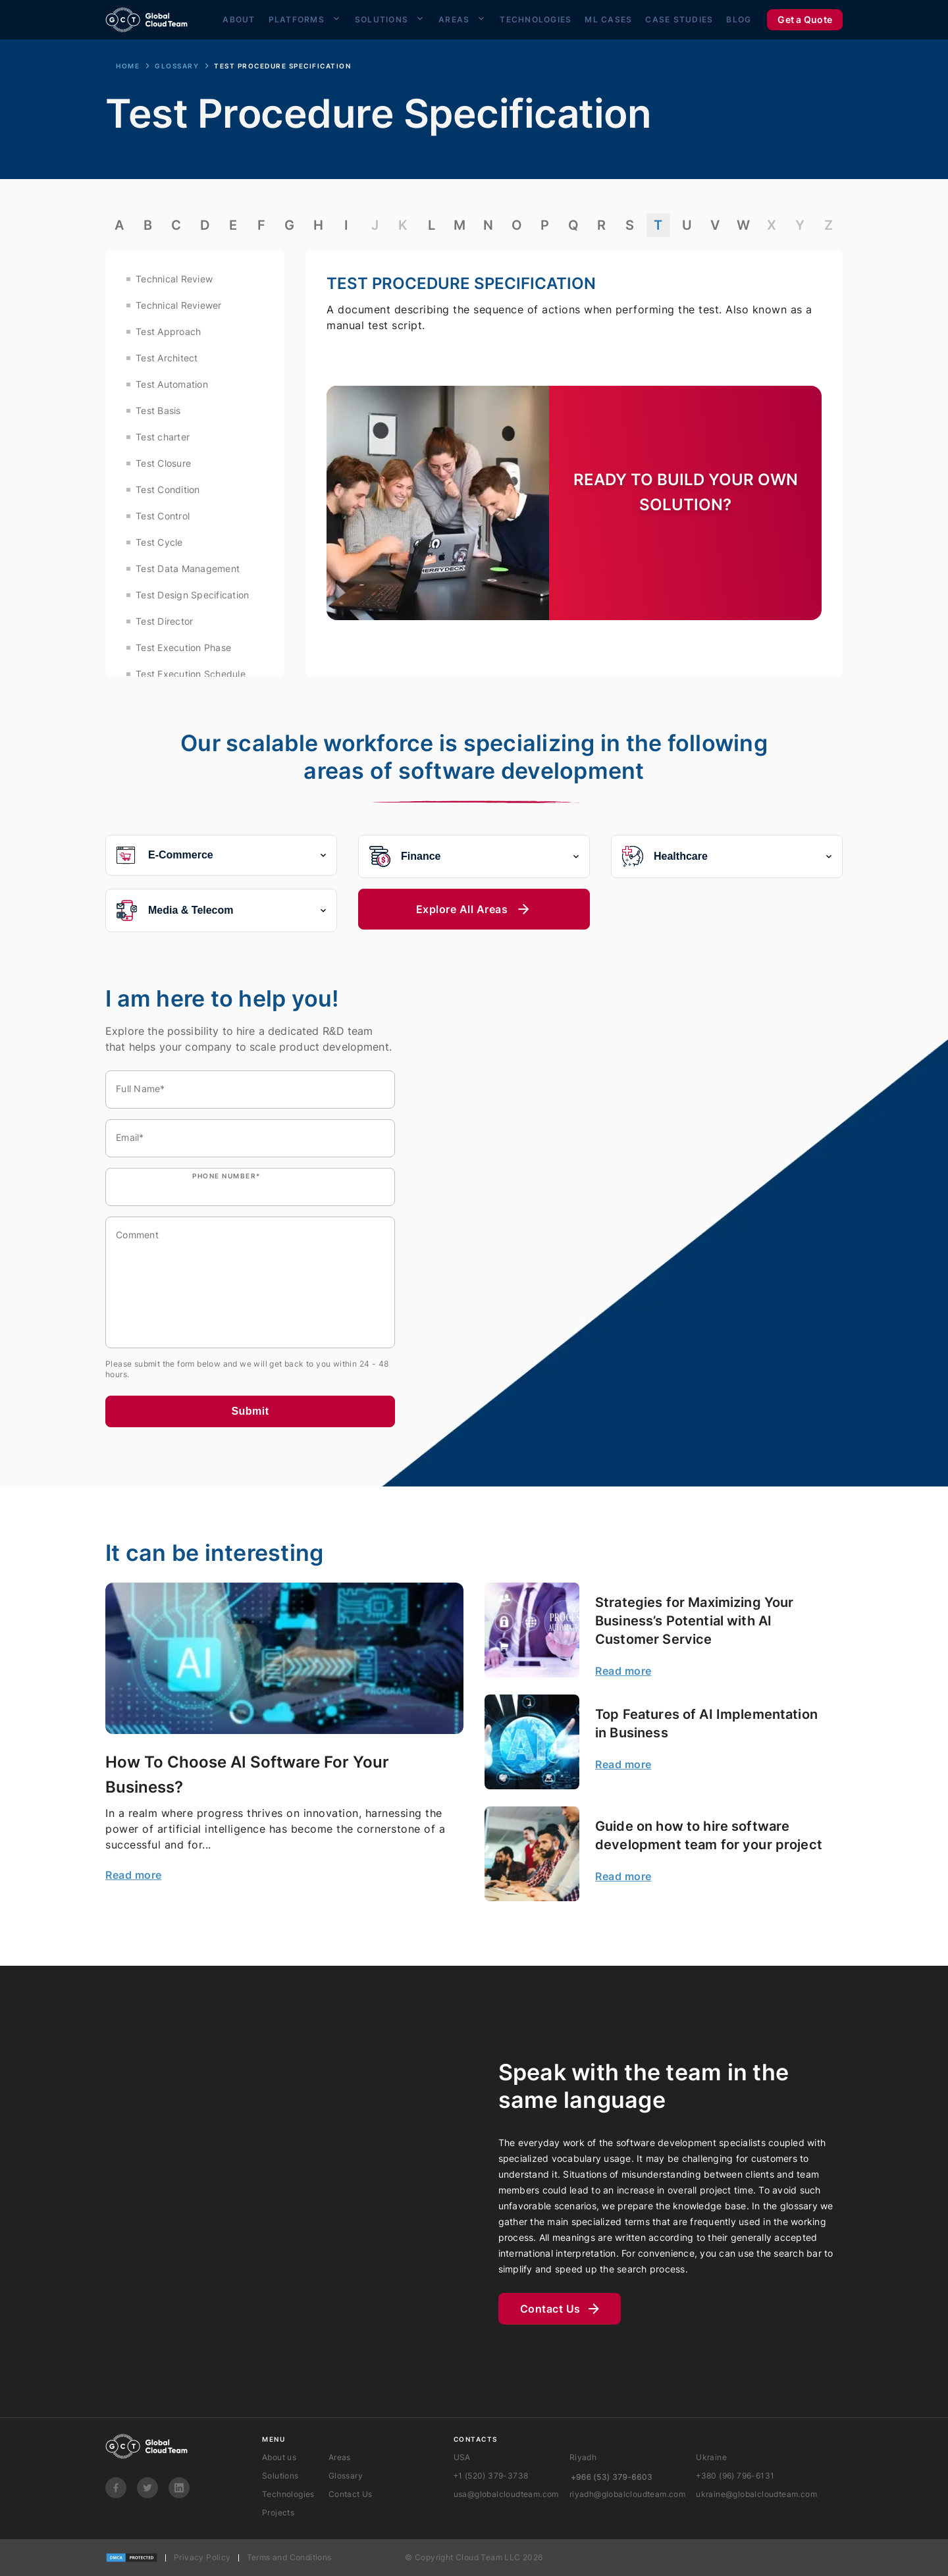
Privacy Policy (202, 2557)
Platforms (297, 18)
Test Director (164, 621)
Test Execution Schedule (191, 673)
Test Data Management (188, 568)
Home (128, 66)
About (239, 18)
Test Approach (168, 331)
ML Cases (608, 18)
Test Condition (168, 489)
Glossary (177, 66)
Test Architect (167, 357)
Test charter (163, 436)
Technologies (535, 18)
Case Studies (679, 18)
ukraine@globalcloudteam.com (756, 2494)
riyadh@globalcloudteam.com (627, 2494)
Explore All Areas (474, 909)
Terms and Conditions (289, 2557)
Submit (250, 1411)
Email (130, 1137)
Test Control (163, 515)
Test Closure (163, 463)
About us (279, 2457)
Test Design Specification (192, 594)
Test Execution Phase (183, 647)
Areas (453, 18)
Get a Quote (804, 18)
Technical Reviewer (179, 305)
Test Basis (158, 410)
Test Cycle (159, 542)
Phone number (226, 1176)
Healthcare (726, 856)
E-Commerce (221, 855)
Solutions (381, 18)
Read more (133, 1874)
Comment (137, 1234)
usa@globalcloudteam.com (506, 2494)
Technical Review (174, 278)
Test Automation (172, 384)
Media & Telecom (221, 910)
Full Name (140, 1088)
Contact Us (559, 2308)
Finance (474, 856)
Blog (738, 18)
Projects (278, 2512)
